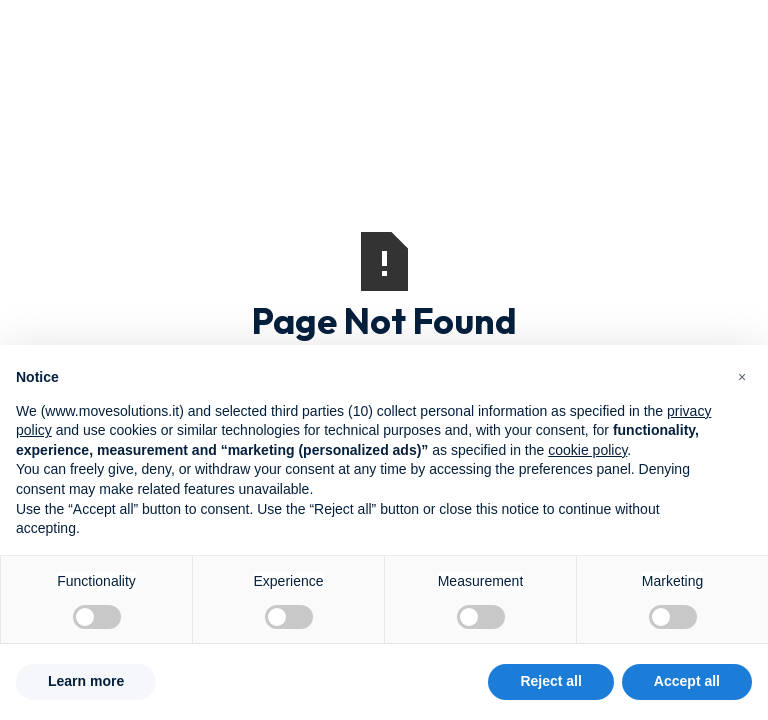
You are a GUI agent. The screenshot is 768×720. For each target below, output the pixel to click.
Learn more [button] (86, 681)
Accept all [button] (687, 681)
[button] (742, 377)
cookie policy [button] (587, 450)
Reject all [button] (550, 681)
